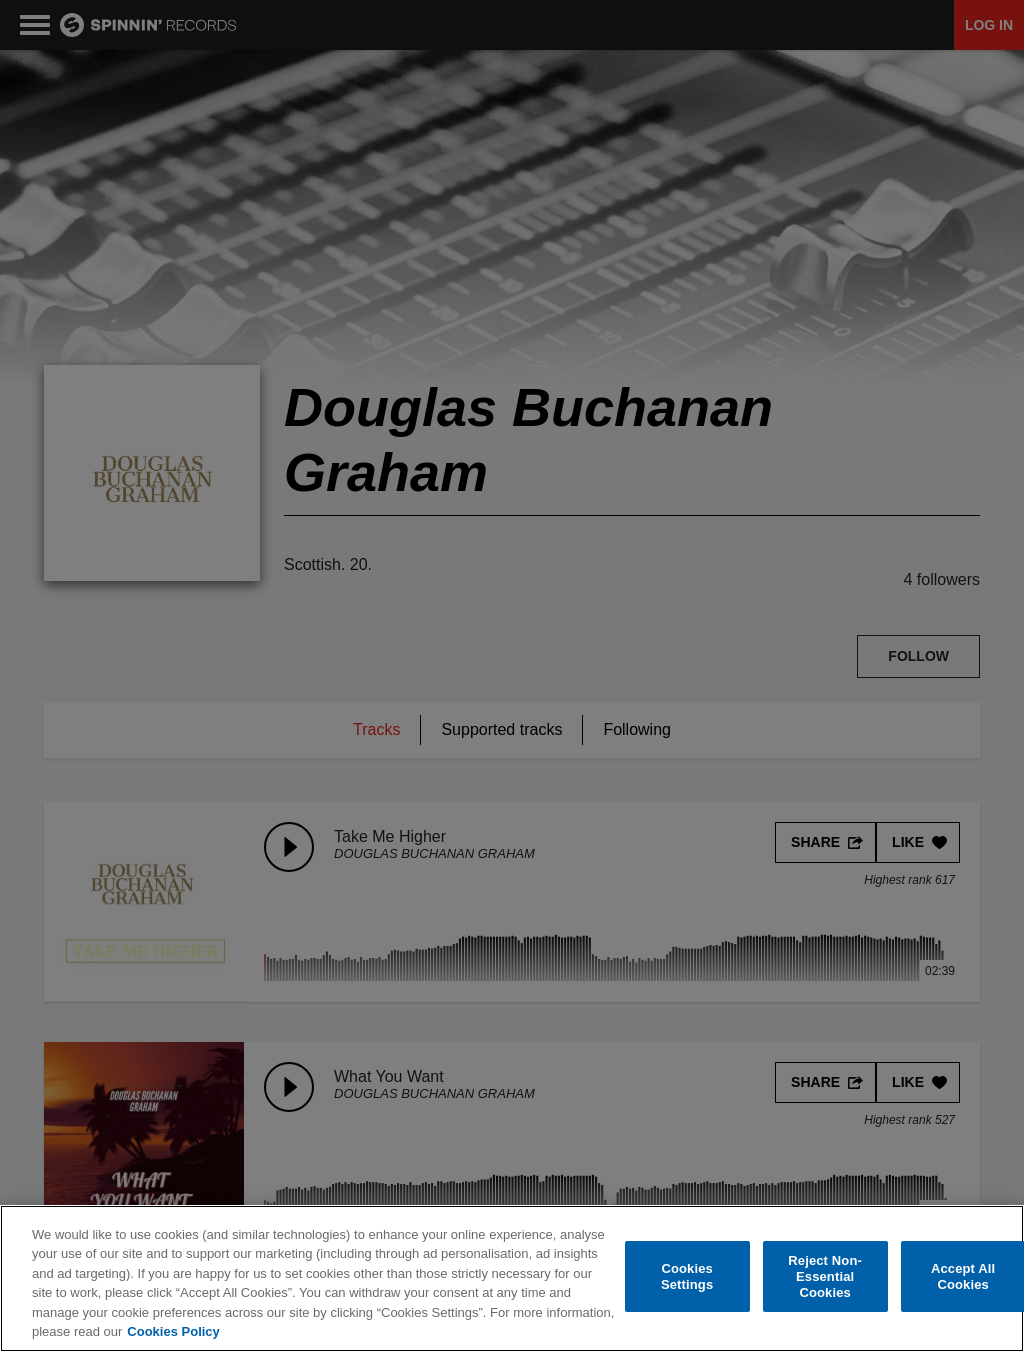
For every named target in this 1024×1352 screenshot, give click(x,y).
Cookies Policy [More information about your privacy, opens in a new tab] (173, 1331)
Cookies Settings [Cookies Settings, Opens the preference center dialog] (687, 1276)
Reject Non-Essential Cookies (825, 1277)
